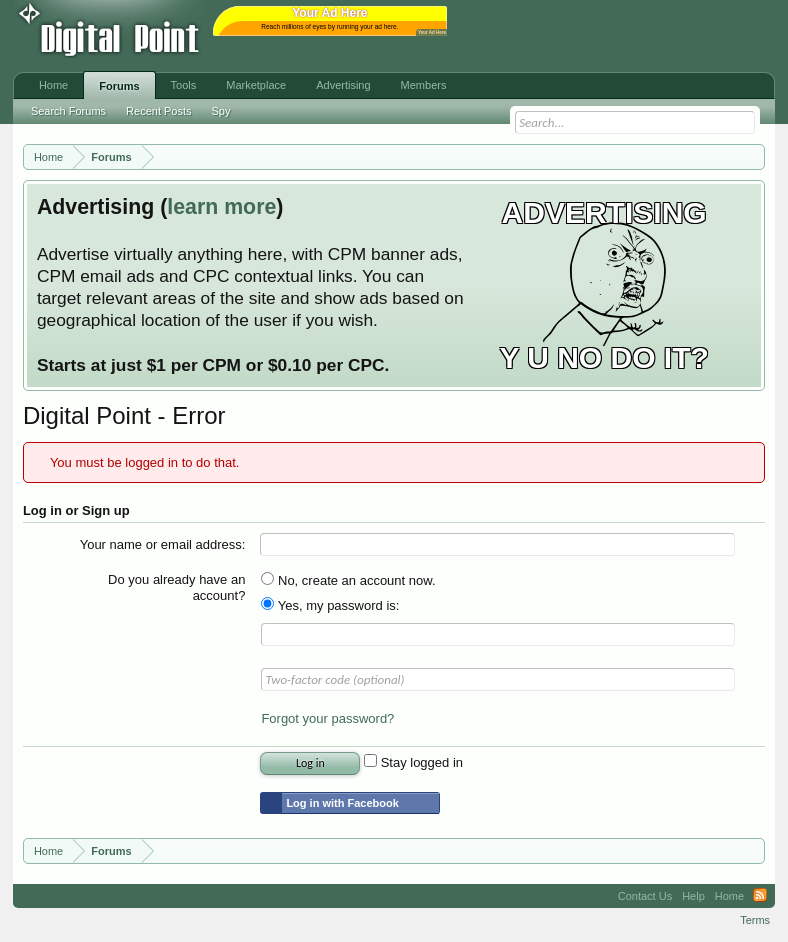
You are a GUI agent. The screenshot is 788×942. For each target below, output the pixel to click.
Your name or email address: (163, 544)
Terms (755, 920)
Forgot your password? (327, 718)
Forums (119, 86)
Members (424, 85)
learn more (221, 207)
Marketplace (256, 85)
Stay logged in (413, 762)
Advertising (343, 85)
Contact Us (645, 896)
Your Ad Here (432, 32)
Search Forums (68, 111)
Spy (221, 111)
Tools (184, 85)
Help (693, 896)
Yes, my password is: (330, 605)
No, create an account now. (348, 580)
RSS (760, 896)
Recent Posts (158, 111)
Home (53, 85)
